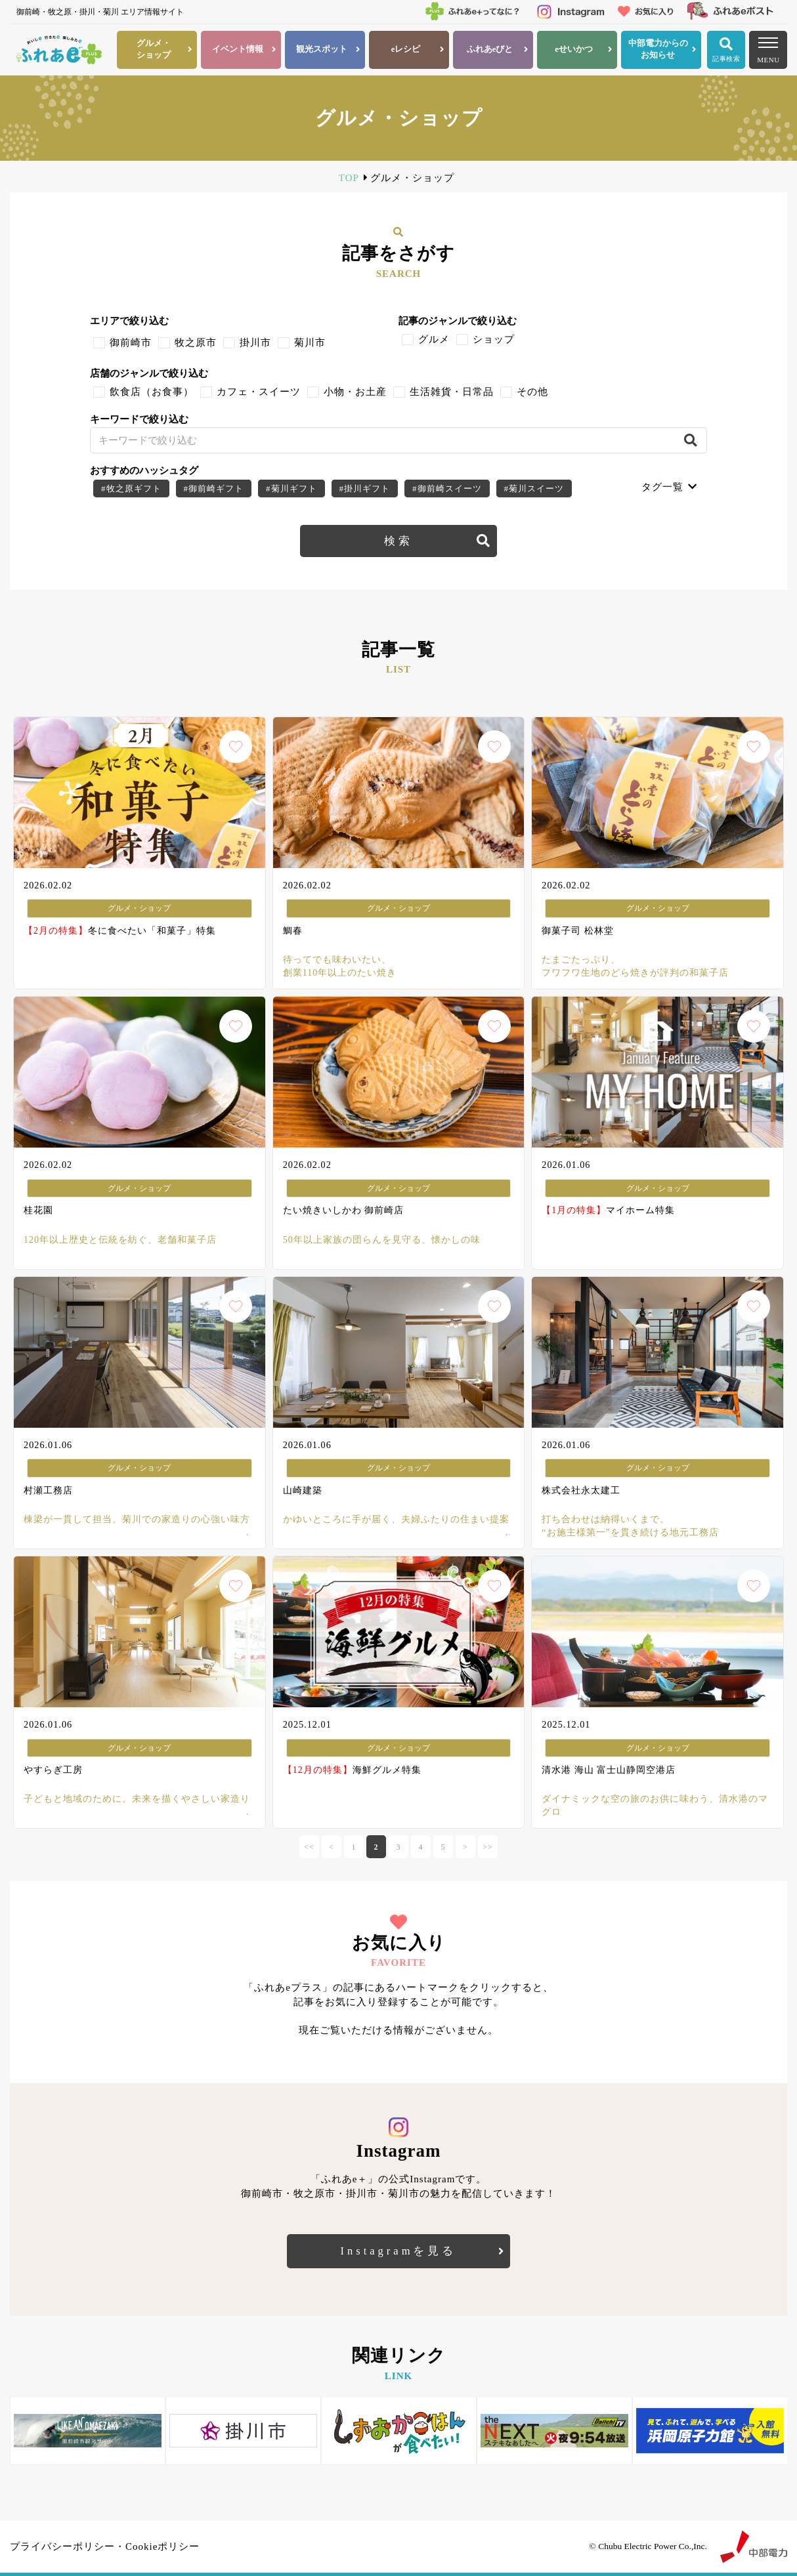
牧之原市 (196, 342)
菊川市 (310, 342)
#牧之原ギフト (131, 488)
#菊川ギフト (291, 488)
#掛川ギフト (365, 488)
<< (309, 1847)
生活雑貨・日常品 (452, 391)
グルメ (434, 339)
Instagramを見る (399, 2251)
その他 (532, 391)
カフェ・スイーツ (259, 391)
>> (488, 1847)
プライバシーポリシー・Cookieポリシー (105, 2546)
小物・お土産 (355, 391)
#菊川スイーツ (534, 488)
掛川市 (255, 342)
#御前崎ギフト (214, 488)
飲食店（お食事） (152, 391)
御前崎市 (131, 342)
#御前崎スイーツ (447, 488)
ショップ (494, 339)
